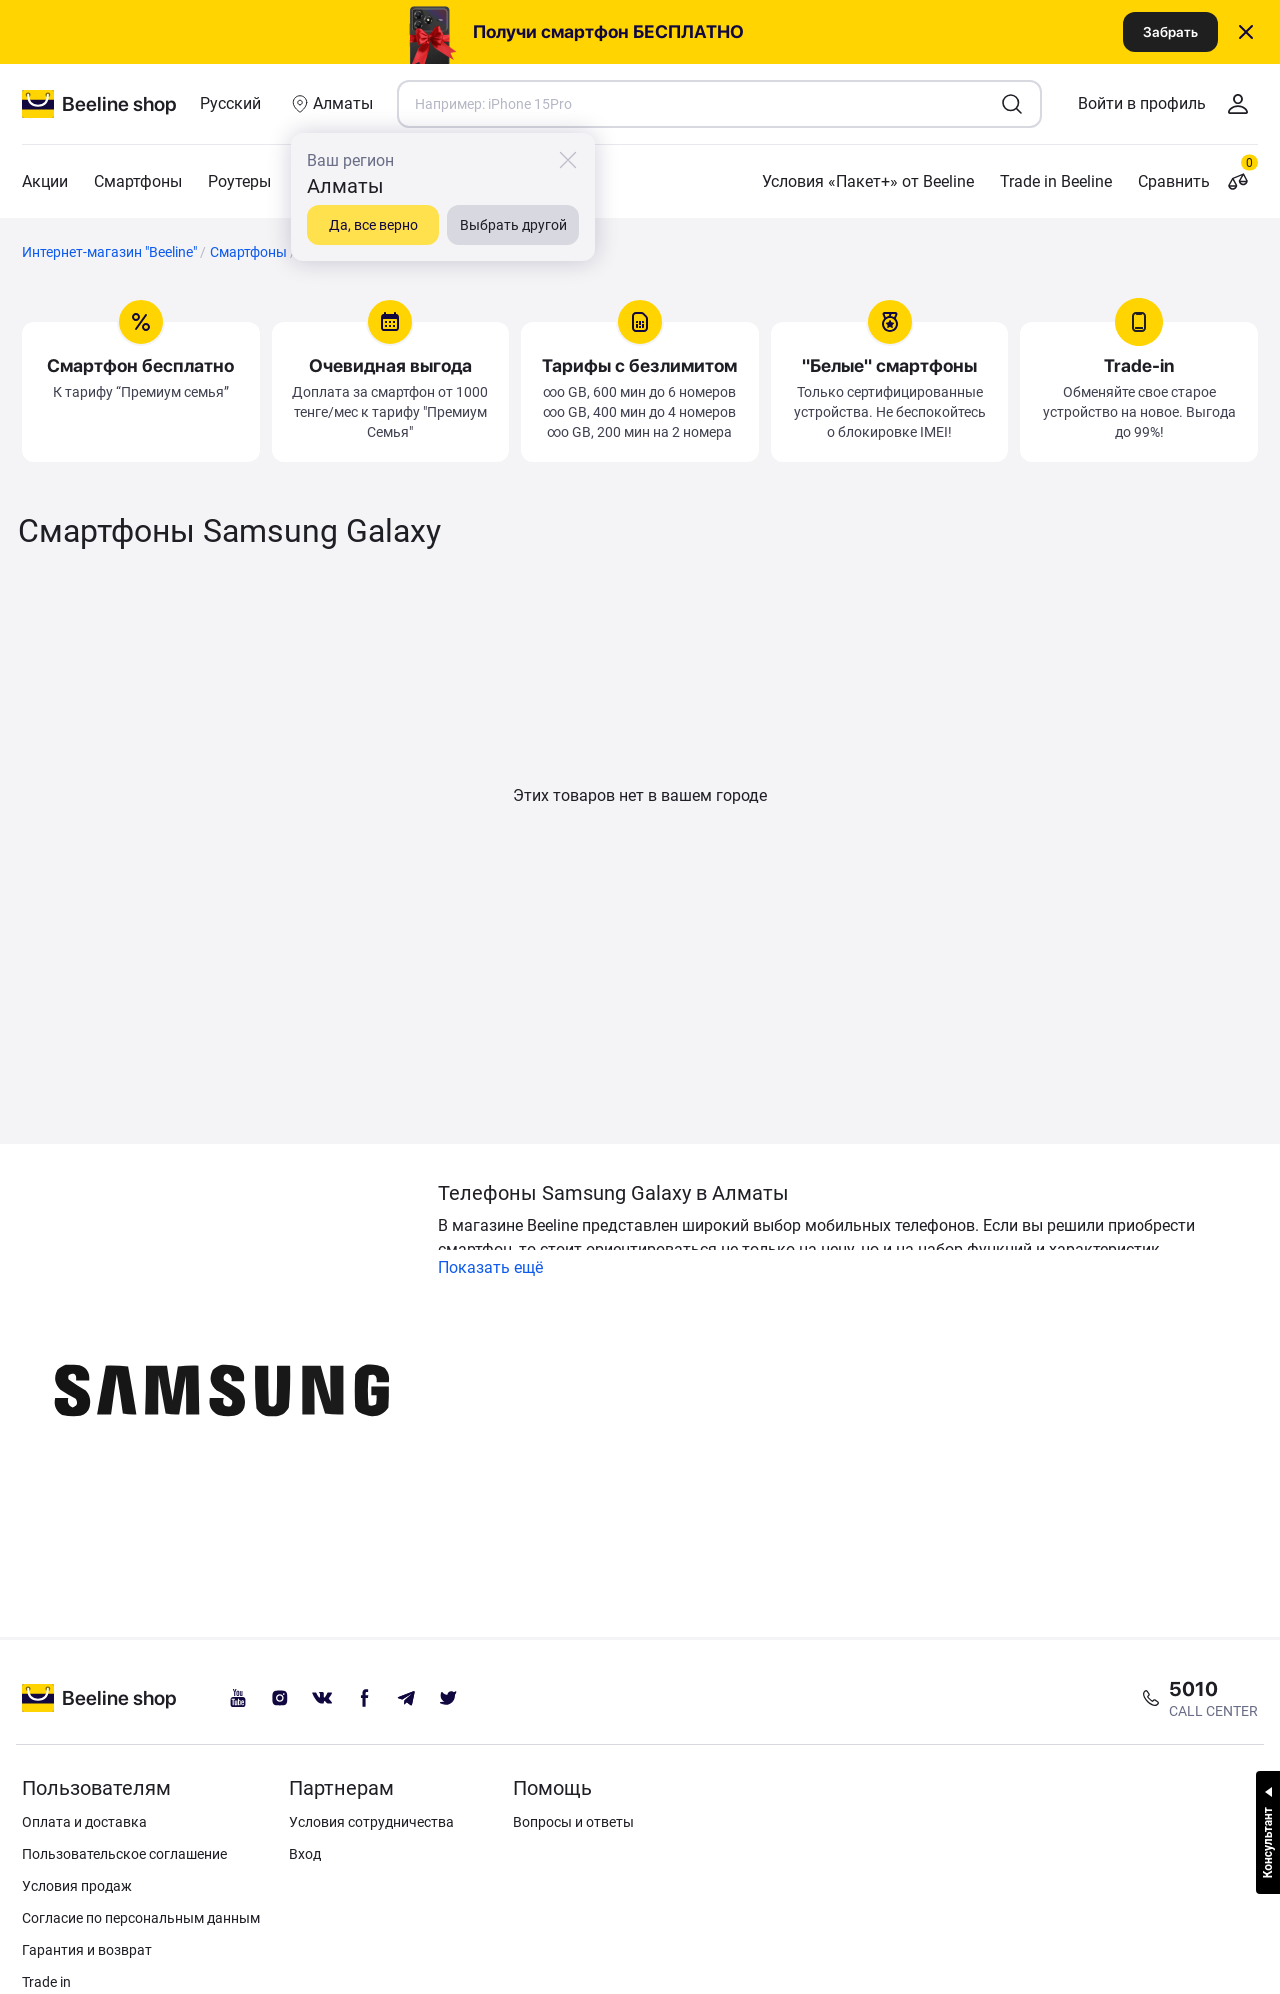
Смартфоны (138, 181)
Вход (305, 1854)
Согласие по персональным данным (141, 1918)
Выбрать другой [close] (513, 225)
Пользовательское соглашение (124, 1854)
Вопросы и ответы (573, 1822)
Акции (45, 181)
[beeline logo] (99, 1698)
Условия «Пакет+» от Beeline (868, 181)
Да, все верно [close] (373, 225)
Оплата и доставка (84, 1822)
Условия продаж (77, 1886)
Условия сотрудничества (371, 1822)
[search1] (1012, 104)
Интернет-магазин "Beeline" (109, 252)
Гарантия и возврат (87, 1950)
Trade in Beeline (1056, 181)
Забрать (1170, 32)
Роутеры (239, 181)
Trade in (46, 1982)
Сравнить (1198, 182)
